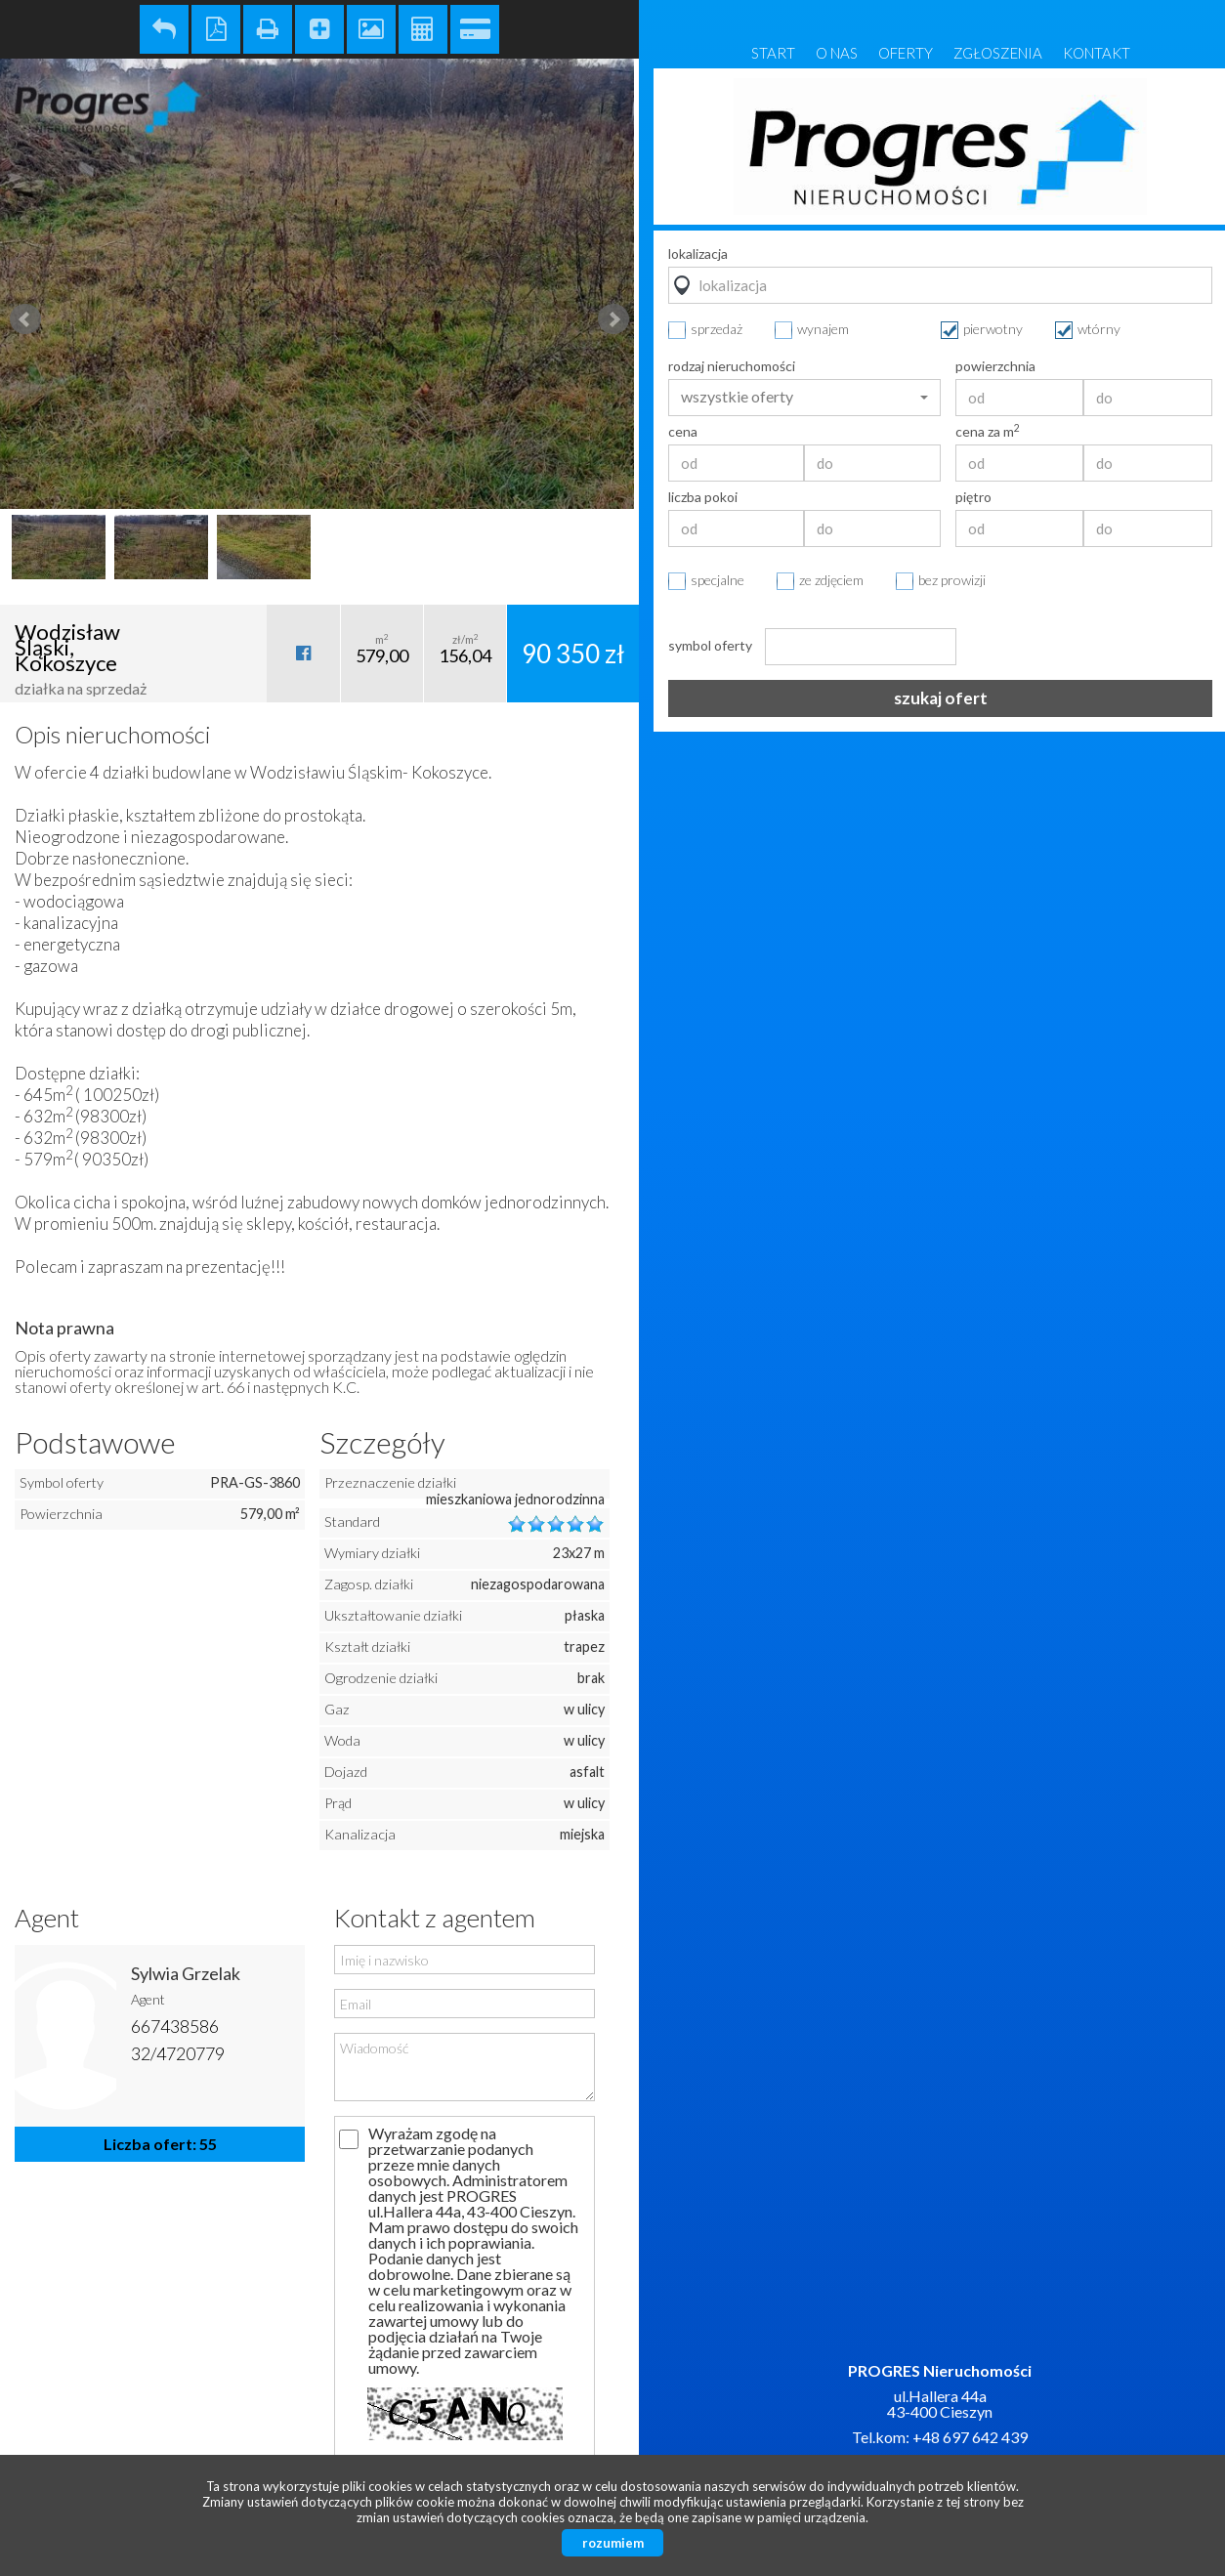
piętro (973, 497)
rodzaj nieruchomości (731, 366)
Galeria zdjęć (371, 29)
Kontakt (1096, 53)
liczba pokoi (703, 497)
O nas (837, 53)
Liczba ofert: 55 (160, 2143)
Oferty (905, 53)
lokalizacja (698, 254)
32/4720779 (178, 2053)
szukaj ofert (941, 698)
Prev (25, 319)
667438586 (175, 2026)
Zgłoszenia (997, 53)
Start (773, 53)
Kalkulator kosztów (423, 29)
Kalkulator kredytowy (474, 29)
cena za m (987, 432)
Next (613, 319)
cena (682, 432)
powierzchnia (995, 366)
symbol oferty (710, 646)
